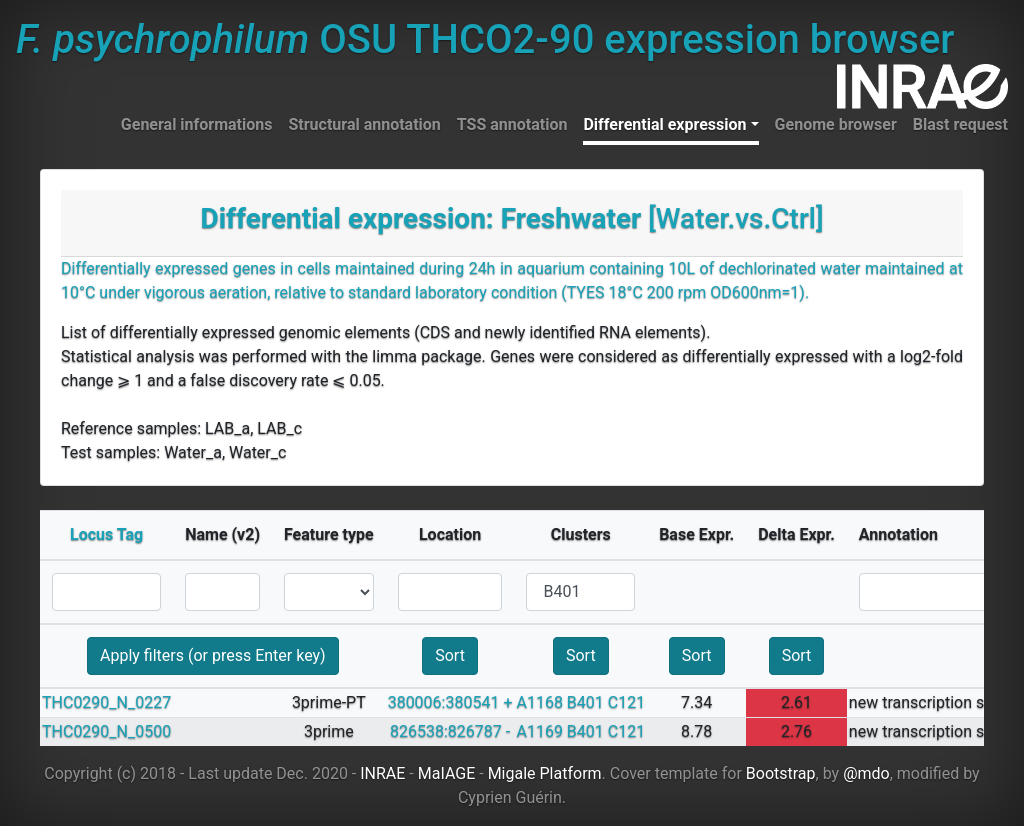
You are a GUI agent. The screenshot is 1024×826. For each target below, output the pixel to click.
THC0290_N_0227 (106, 702)
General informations (197, 124)
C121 (626, 702)
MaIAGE (447, 773)
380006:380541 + (450, 702)
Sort (450, 655)
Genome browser (836, 124)
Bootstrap (781, 773)
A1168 (539, 702)
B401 (585, 702)
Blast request (960, 124)
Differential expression (664, 124)
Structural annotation (364, 124)
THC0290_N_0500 (106, 731)
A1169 (539, 731)
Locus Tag (106, 534)
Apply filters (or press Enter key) (213, 655)
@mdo (866, 773)
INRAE (382, 773)
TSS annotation (512, 124)
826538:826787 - (450, 731)
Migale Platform (545, 773)
